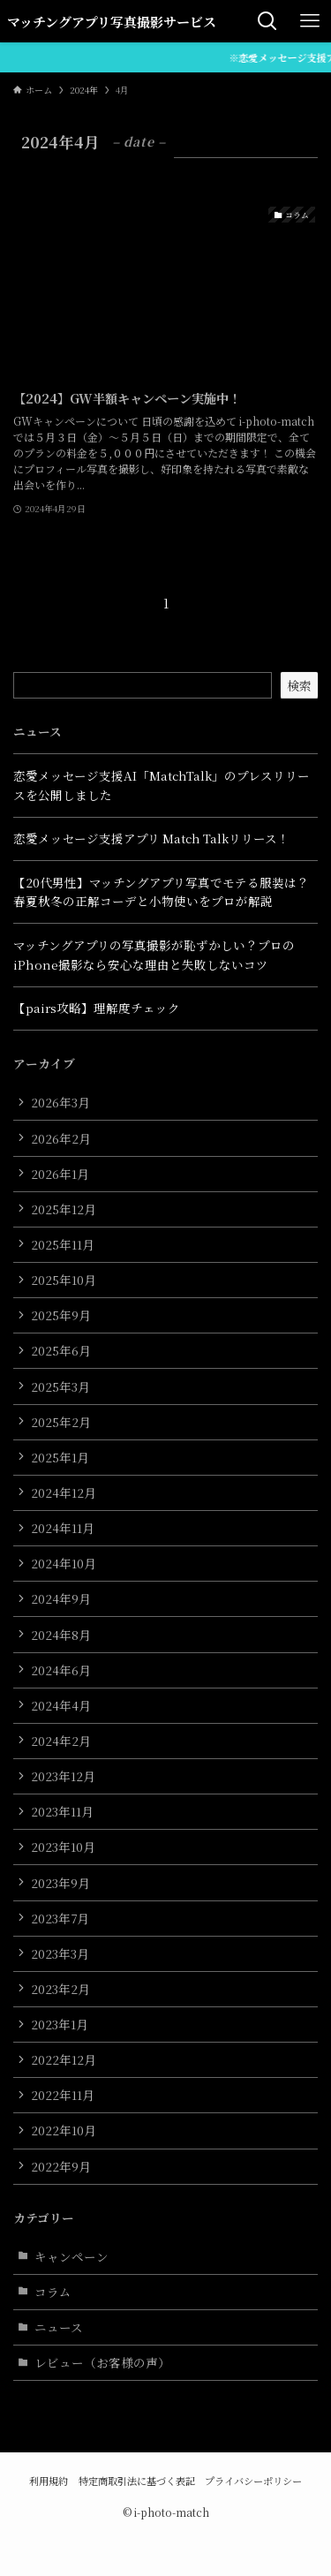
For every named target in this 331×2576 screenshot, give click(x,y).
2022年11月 (62, 2095)
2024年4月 (61, 1705)
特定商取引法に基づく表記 (137, 2481)
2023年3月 (60, 1953)
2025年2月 (61, 1422)
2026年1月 (60, 1173)
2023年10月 (63, 1846)
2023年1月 (59, 2024)
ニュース (58, 2327)
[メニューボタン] (310, 21)
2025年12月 (63, 1209)
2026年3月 (60, 1102)
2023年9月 (60, 1883)
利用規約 (48, 2481)
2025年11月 (62, 1244)
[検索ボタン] (267, 21)
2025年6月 (61, 1350)
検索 (299, 685)
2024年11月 (62, 1528)
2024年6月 (61, 1670)
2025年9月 (61, 1315)
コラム (52, 2291)
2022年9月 (61, 2166)
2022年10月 (63, 2130)
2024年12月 (63, 1492)
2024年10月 (63, 1563)
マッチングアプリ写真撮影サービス (111, 21)
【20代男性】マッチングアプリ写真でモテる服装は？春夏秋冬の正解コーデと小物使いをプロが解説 (161, 891)
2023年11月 (62, 1811)
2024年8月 (61, 1634)
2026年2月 (61, 1138)
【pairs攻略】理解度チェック (96, 1007)
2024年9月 (61, 1598)
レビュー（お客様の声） (102, 2362)
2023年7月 (60, 1918)
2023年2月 (60, 1989)
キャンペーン (71, 2256)
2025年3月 (60, 1386)
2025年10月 (63, 1279)
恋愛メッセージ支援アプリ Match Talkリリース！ (151, 838)
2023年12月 (63, 1776)
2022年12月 (63, 2059)
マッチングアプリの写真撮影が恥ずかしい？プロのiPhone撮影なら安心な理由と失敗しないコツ (154, 954)
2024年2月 (61, 1740)
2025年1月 (60, 1457)
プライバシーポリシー (253, 2481)
